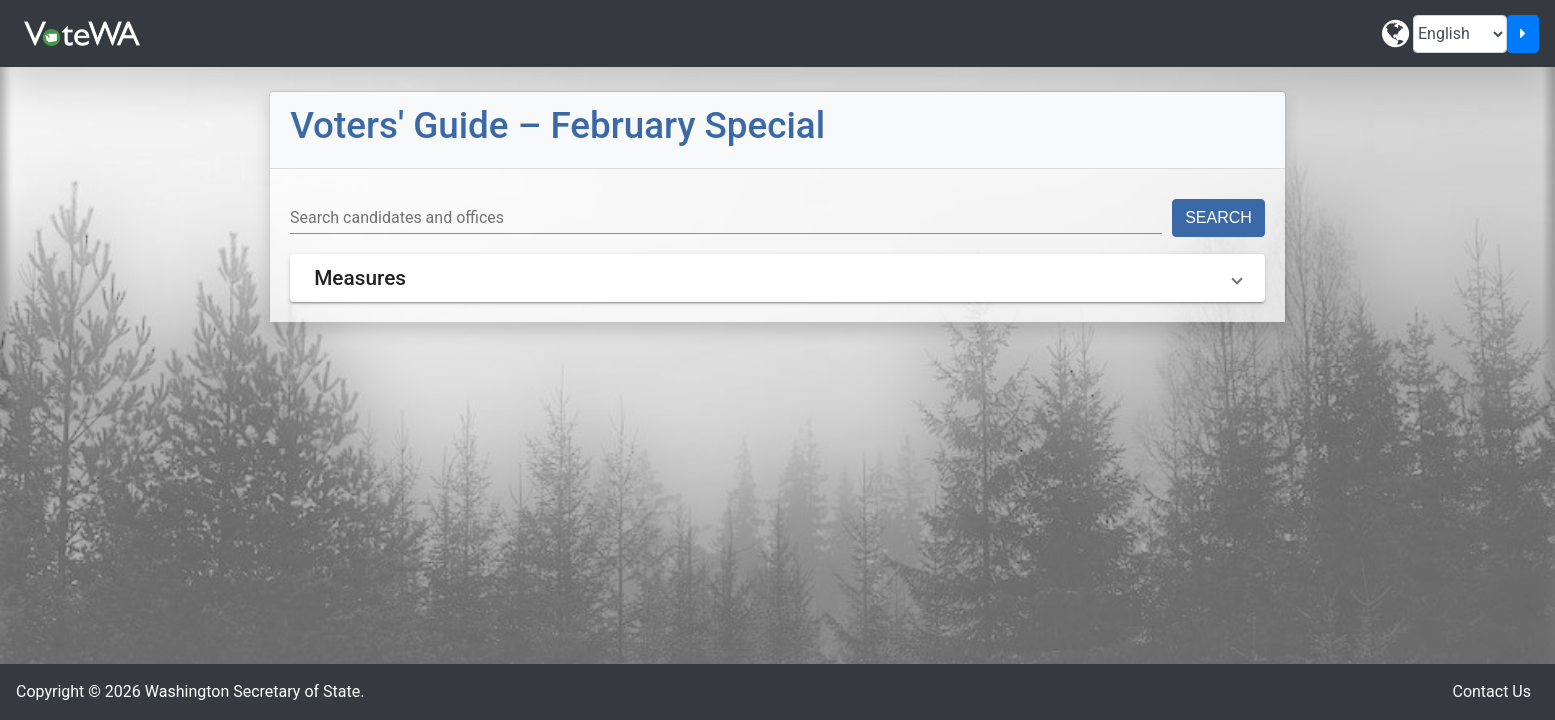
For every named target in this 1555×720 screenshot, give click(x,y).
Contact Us (1491, 691)
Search (1218, 217)
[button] (777, 278)
